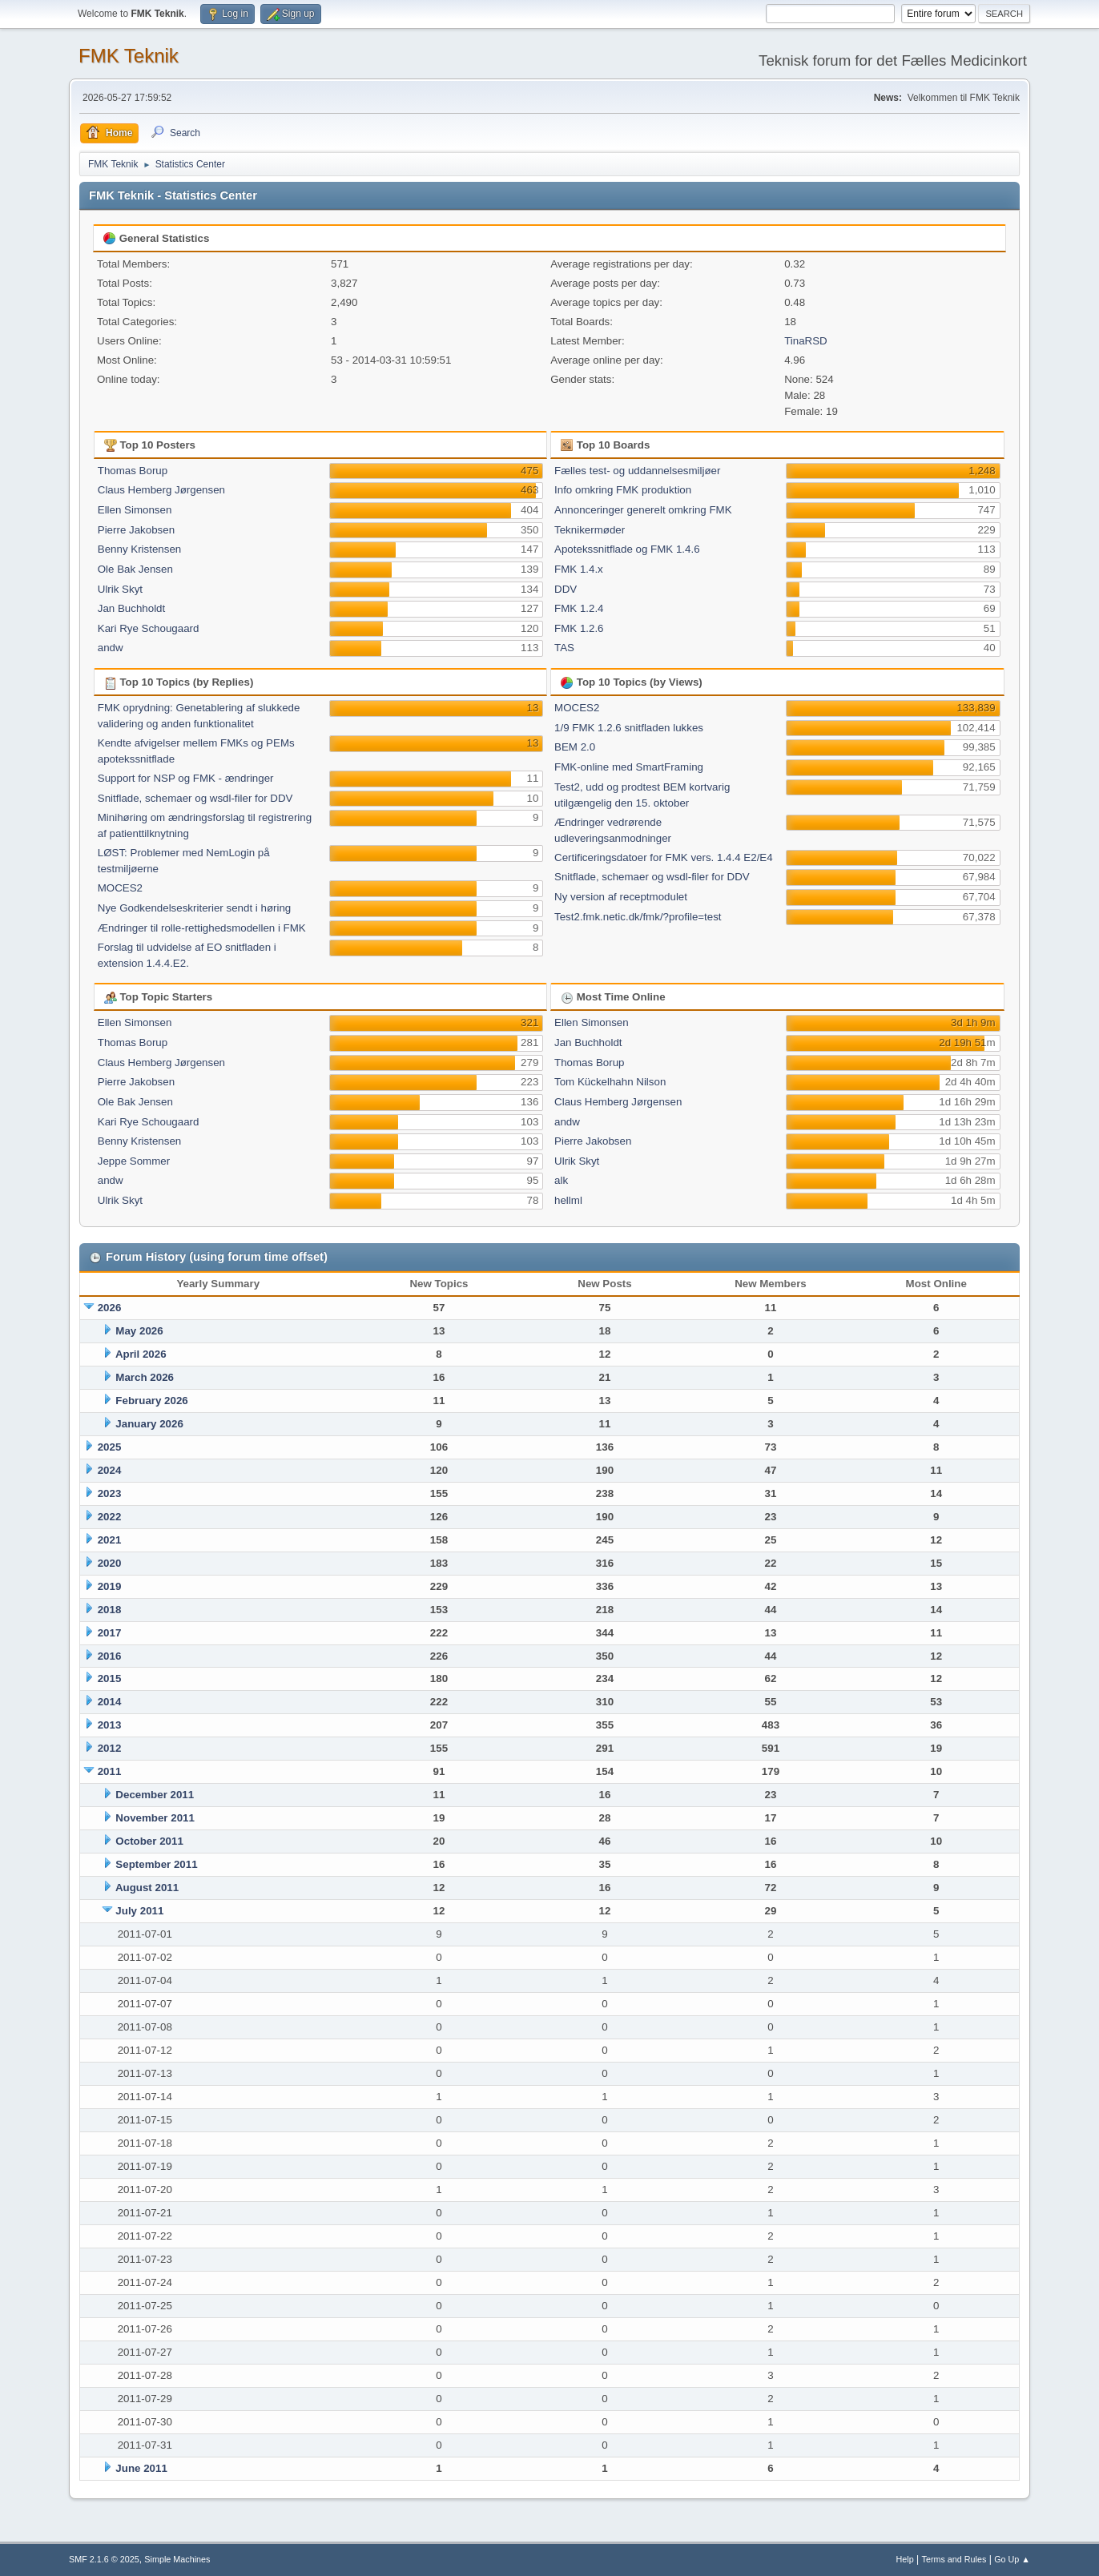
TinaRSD (805, 341)
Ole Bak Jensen (135, 569)
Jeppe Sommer (134, 1161)
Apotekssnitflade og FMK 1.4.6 (627, 549)
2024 (110, 1470)
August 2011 (147, 1888)
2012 (110, 1748)
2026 (110, 1308)
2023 (110, 1493)
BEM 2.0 (574, 747)
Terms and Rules (954, 2559)
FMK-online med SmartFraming (628, 767)
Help (905, 2559)
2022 (110, 1517)
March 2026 (144, 1377)
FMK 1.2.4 (578, 608)
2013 (110, 1725)
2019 (110, 1586)
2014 (110, 1702)
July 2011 (139, 1911)
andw (110, 648)
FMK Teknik (128, 55)
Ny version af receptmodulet (620, 897)
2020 (110, 1563)
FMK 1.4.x (578, 569)
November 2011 (155, 1818)
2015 (110, 1678)
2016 (110, 1656)
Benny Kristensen (139, 549)
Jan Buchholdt (131, 608)
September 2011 (156, 1864)
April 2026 (141, 1354)
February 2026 (151, 1401)
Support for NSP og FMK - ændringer (186, 778)
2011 (110, 1771)
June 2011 (141, 2468)
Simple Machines (177, 2559)
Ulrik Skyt (120, 589)
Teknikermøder (589, 530)
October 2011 (149, 1841)
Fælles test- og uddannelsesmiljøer (637, 471)
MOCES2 (120, 888)
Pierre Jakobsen (136, 530)
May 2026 (139, 1331)
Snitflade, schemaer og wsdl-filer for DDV (195, 798)
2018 (110, 1610)
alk (561, 1180)
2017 (110, 1633)
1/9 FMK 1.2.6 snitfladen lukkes (628, 728)
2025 (110, 1447)
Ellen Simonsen (135, 510)
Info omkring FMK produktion (622, 490)
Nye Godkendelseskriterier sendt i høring (195, 908)
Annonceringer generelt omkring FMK (643, 510)
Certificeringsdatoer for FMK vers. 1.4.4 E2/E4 (663, 857)
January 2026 (149, 1424)
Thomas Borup (132, 471)
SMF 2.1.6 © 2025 (104, 2559)
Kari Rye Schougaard (148, 628)
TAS (564, 648)
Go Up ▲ (1012, 2559)
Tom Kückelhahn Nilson (610, 1082)
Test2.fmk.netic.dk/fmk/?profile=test (638, 917)
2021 (110, 1540)
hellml (568, 1200)
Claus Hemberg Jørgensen (161, 490)
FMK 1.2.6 (578, 628)
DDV (565, 589)
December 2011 (154, 1795)
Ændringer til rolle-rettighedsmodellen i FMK (202, 928)
